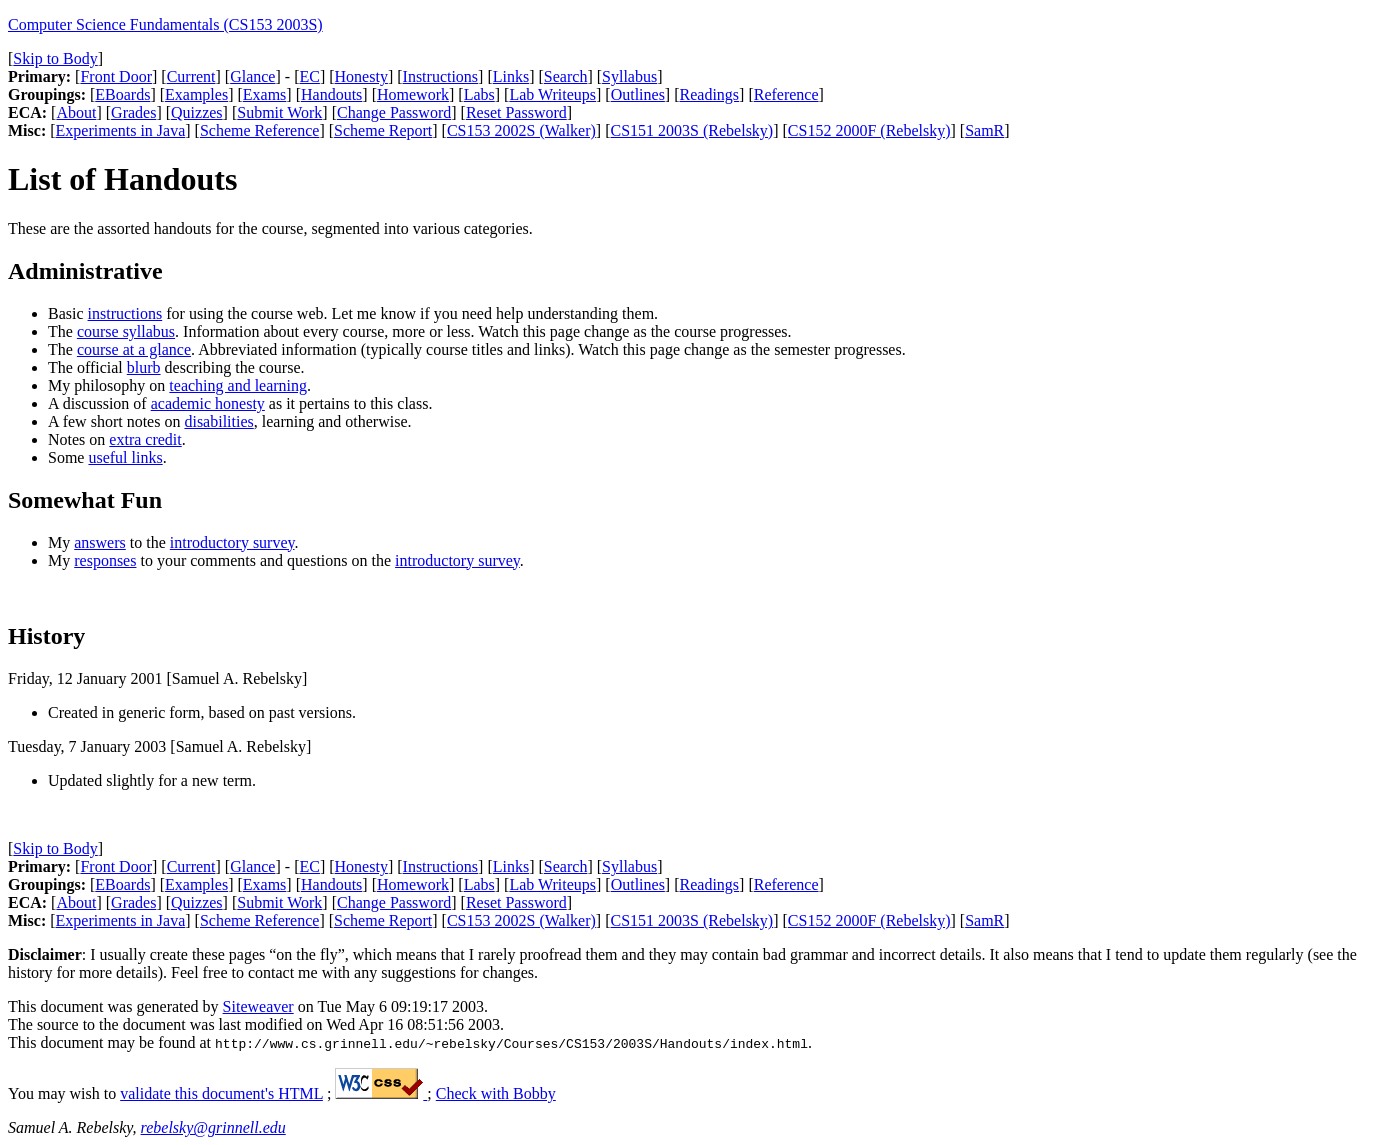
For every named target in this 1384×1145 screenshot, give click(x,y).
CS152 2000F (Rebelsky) (869, 130)
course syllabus (126, 331)
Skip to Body (55, 58)
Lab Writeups (552, 94)
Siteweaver (258, 1006)
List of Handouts (122, 179)
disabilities (218, 421)
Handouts (331, 94)
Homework (413, 94)
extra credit (145, 439)
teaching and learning (238, 385)
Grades (133, 112)
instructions (125, 313)
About (76, 112)
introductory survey (232, 542)
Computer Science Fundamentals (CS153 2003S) (165, 24)
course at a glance (134, 349)
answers (100, 542)
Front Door (116, 76)
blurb (144, 367)
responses (105, 560)
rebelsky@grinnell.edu (213, 1127)
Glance (252, 76)
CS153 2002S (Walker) (521, 130)
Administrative (85, 271)
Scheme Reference (259, 130)
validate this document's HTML (221, 1093)
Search (566, 76)
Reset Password (516, 112)
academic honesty (208, 403)
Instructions (441, 76)
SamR (984, 130)
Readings (710, 94)
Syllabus (629, 76)
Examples (196, 94)
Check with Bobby (496, 1093)
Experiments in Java (121, 130)
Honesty (361, 76)
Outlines (638, 94)
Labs (479, 94)
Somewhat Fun (85, 500)
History (46, 636)
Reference (786, 94)
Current (191, 76)
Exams (265, 94)
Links (511, 76)
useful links (125, 457)
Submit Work (279, 112)
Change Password (394, 112)
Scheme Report (383, 130)
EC (309, 76)
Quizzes (197, 112)
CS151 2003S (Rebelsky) (692, 130)
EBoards (122, 94)
